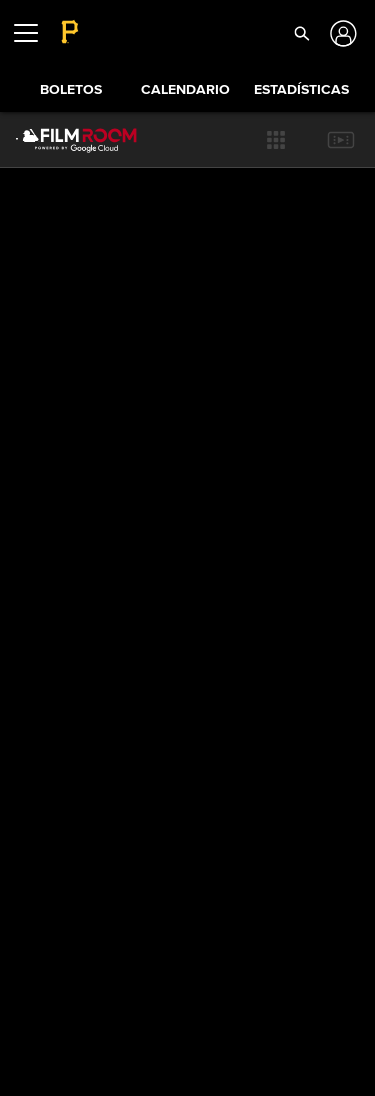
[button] (276, 140)
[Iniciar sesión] (340, 33)
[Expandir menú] (34, 33)
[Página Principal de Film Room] (60, 140)
